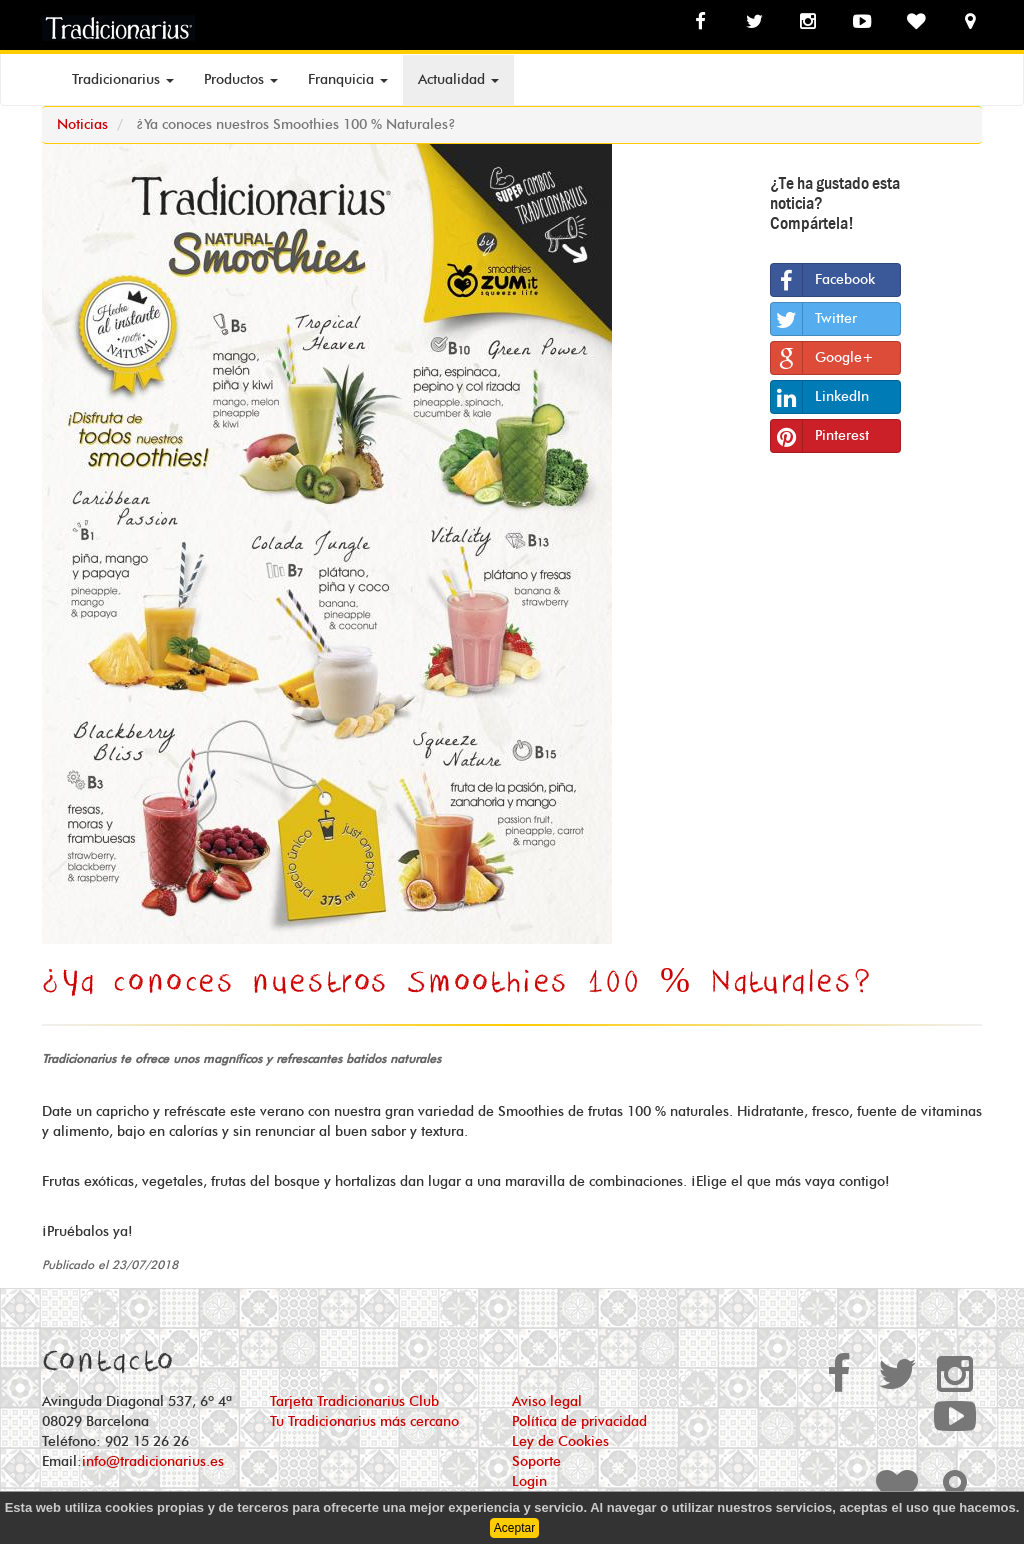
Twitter (814, 319)
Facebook (823, 280)
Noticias (82, 125)
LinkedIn (820, 397)
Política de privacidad (579, 1422)
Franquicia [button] (348, 80)
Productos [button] (241, 80)
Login (529, 1482)
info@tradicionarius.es (153, 1462)
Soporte (536, 1462)
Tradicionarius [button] (123, 80)
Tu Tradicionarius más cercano (364, 1422)
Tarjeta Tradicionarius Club (354, 1402)
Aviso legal (547, 1402)
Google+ (822, 358)
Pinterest (820, 436)
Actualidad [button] (458, 80)
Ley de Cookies (560, 1442)
